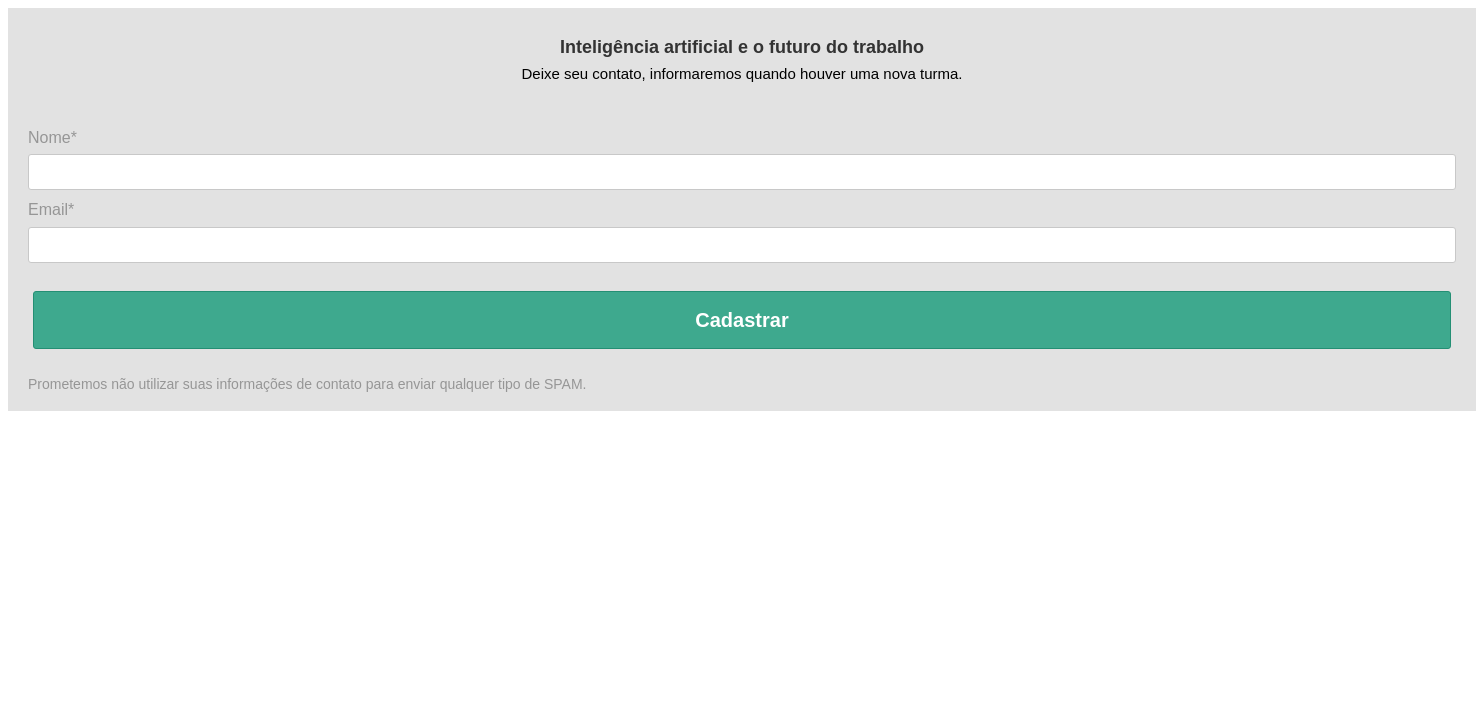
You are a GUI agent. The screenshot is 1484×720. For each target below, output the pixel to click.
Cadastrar (741, 320)
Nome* (52, 137)
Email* (51, 209)
